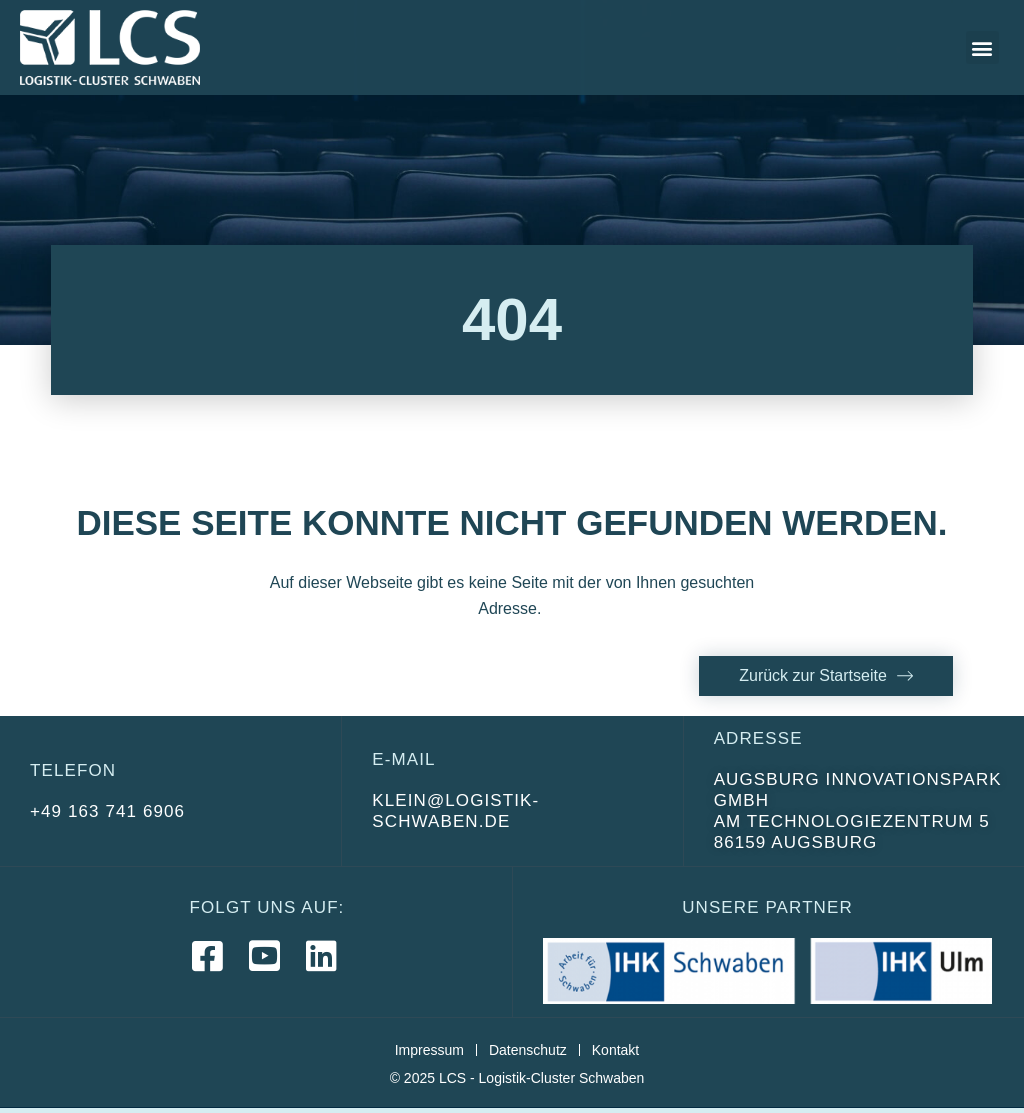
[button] (982, 47)
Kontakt (615, 1050)
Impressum (429, 1050)
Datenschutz (528, 1050)
